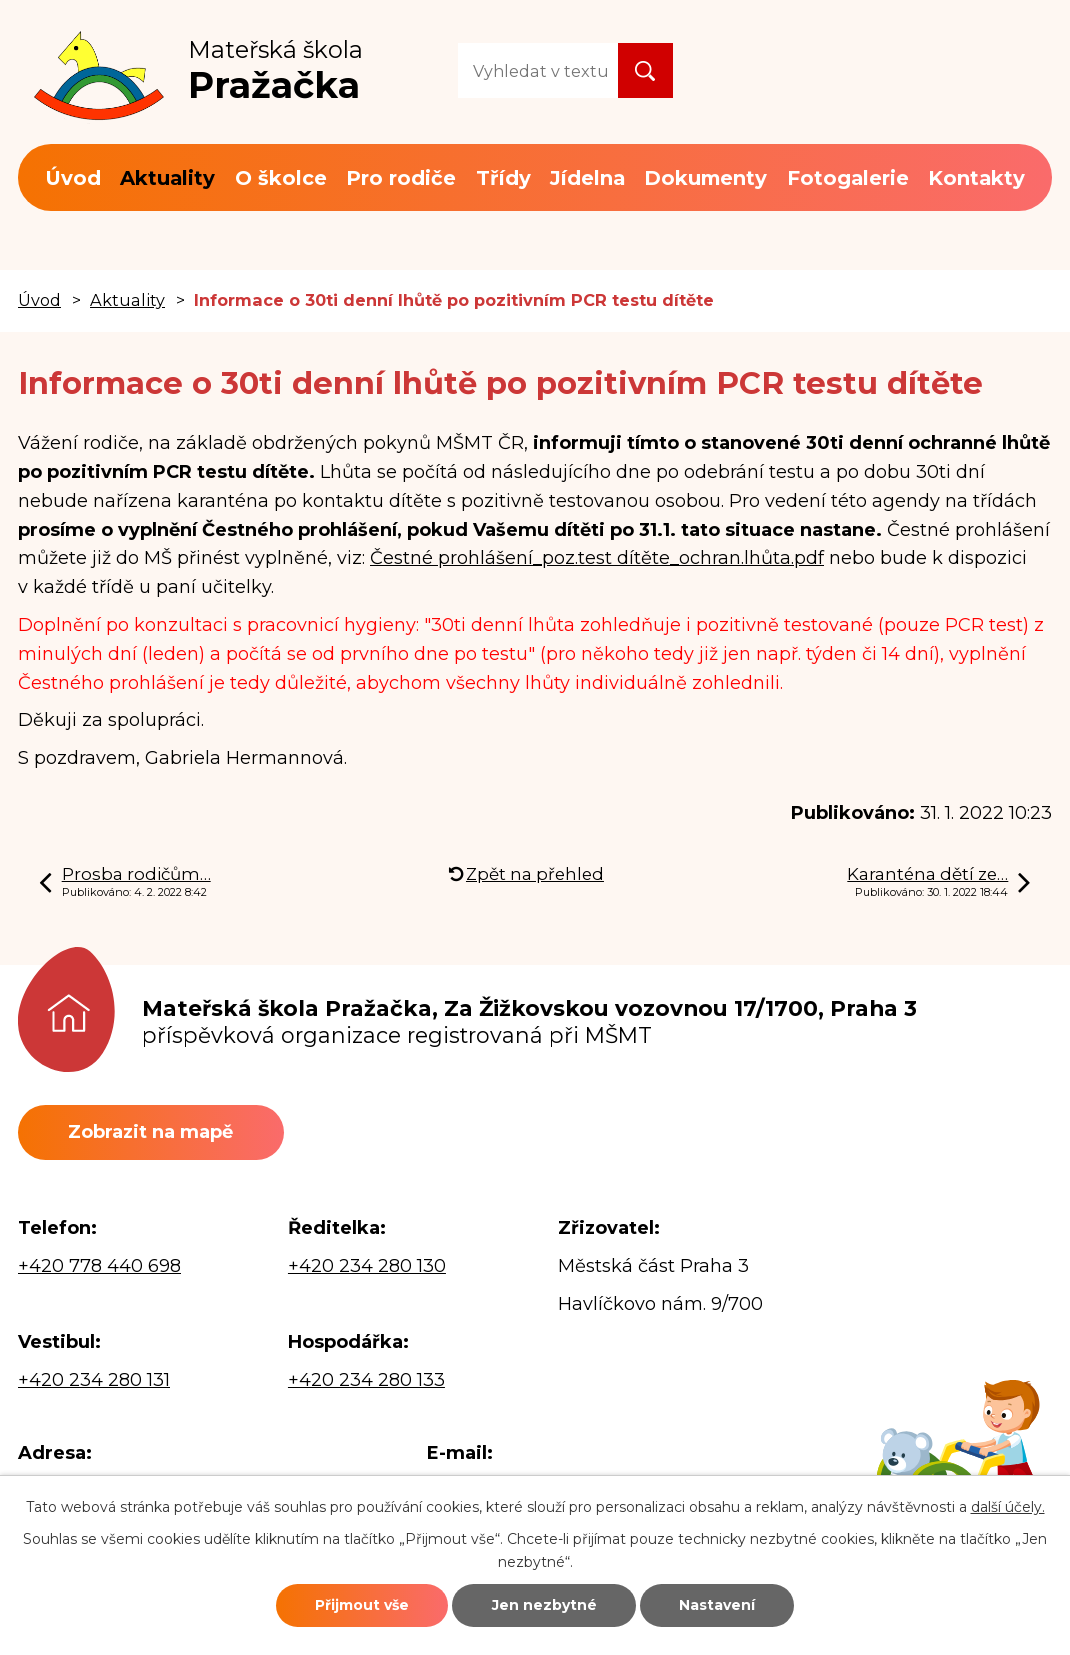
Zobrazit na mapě (150, 1132)
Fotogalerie (848, 178)
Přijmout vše (362, 1605)
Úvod (73, 178)
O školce (281, 178)
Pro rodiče (401, 178)
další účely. (1008, 1507)
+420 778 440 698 (99, 1266)
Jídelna (587, 178)
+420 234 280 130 (367, 1266)
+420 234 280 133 (366, 1380)
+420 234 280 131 (94, 1380)
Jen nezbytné (544, 1605)
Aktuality (167, 178)
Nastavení (717, 1605)
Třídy (503, 178)
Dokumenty (705, 178)
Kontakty (976, 178)
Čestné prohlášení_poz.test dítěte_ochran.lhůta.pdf (597, 558)
